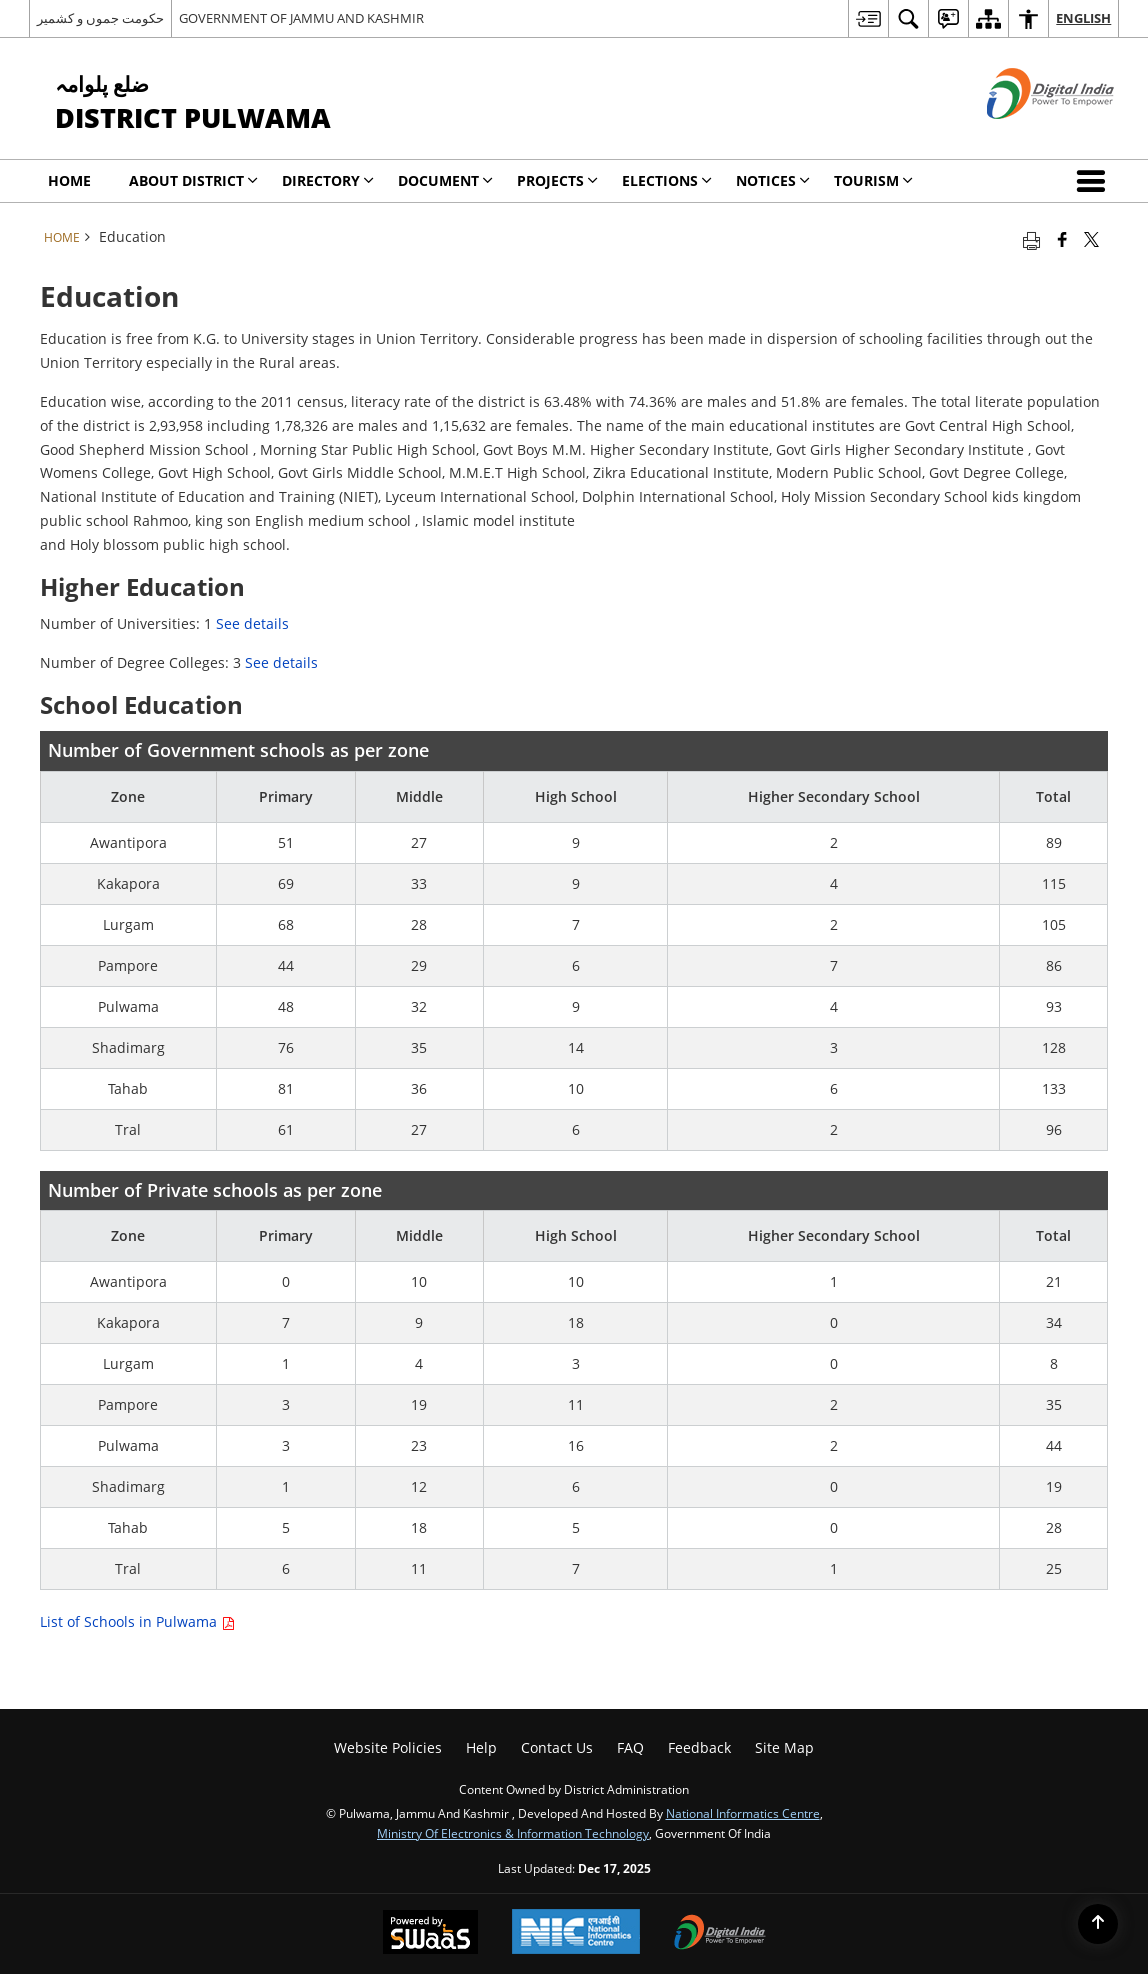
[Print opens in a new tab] (1031, 239)
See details (252, 623)
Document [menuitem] (445, 180)
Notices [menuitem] (773, 180)
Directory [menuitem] (328, 180)
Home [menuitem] (69, 180)
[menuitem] (868, 18)
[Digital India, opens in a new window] (720, 1934)
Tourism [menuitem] (873, 180)
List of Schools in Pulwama (137, 1621)
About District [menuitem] (193, 180)
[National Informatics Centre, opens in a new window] (576, 1933)
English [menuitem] (1083, 18)
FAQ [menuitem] (630, 1747)
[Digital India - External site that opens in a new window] (1025, 135)
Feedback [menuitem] (699, 1747)
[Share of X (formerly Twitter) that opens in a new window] (1091, 239)
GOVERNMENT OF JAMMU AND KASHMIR (301, 18)
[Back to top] (1098, 1924)
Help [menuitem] (481, 1747)
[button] (1095, 181)
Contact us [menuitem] (557, 1747)
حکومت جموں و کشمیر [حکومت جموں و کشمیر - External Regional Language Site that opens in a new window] (100, 18)
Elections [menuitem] (667, 180)
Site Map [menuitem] (784, 1747)
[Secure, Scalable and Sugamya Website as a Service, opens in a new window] (430, 1934)
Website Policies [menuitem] (388, 1747)
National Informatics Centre (743, 1813)
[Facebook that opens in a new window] (1062, 239)
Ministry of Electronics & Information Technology (513, 1833)
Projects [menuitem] (557, 180)
